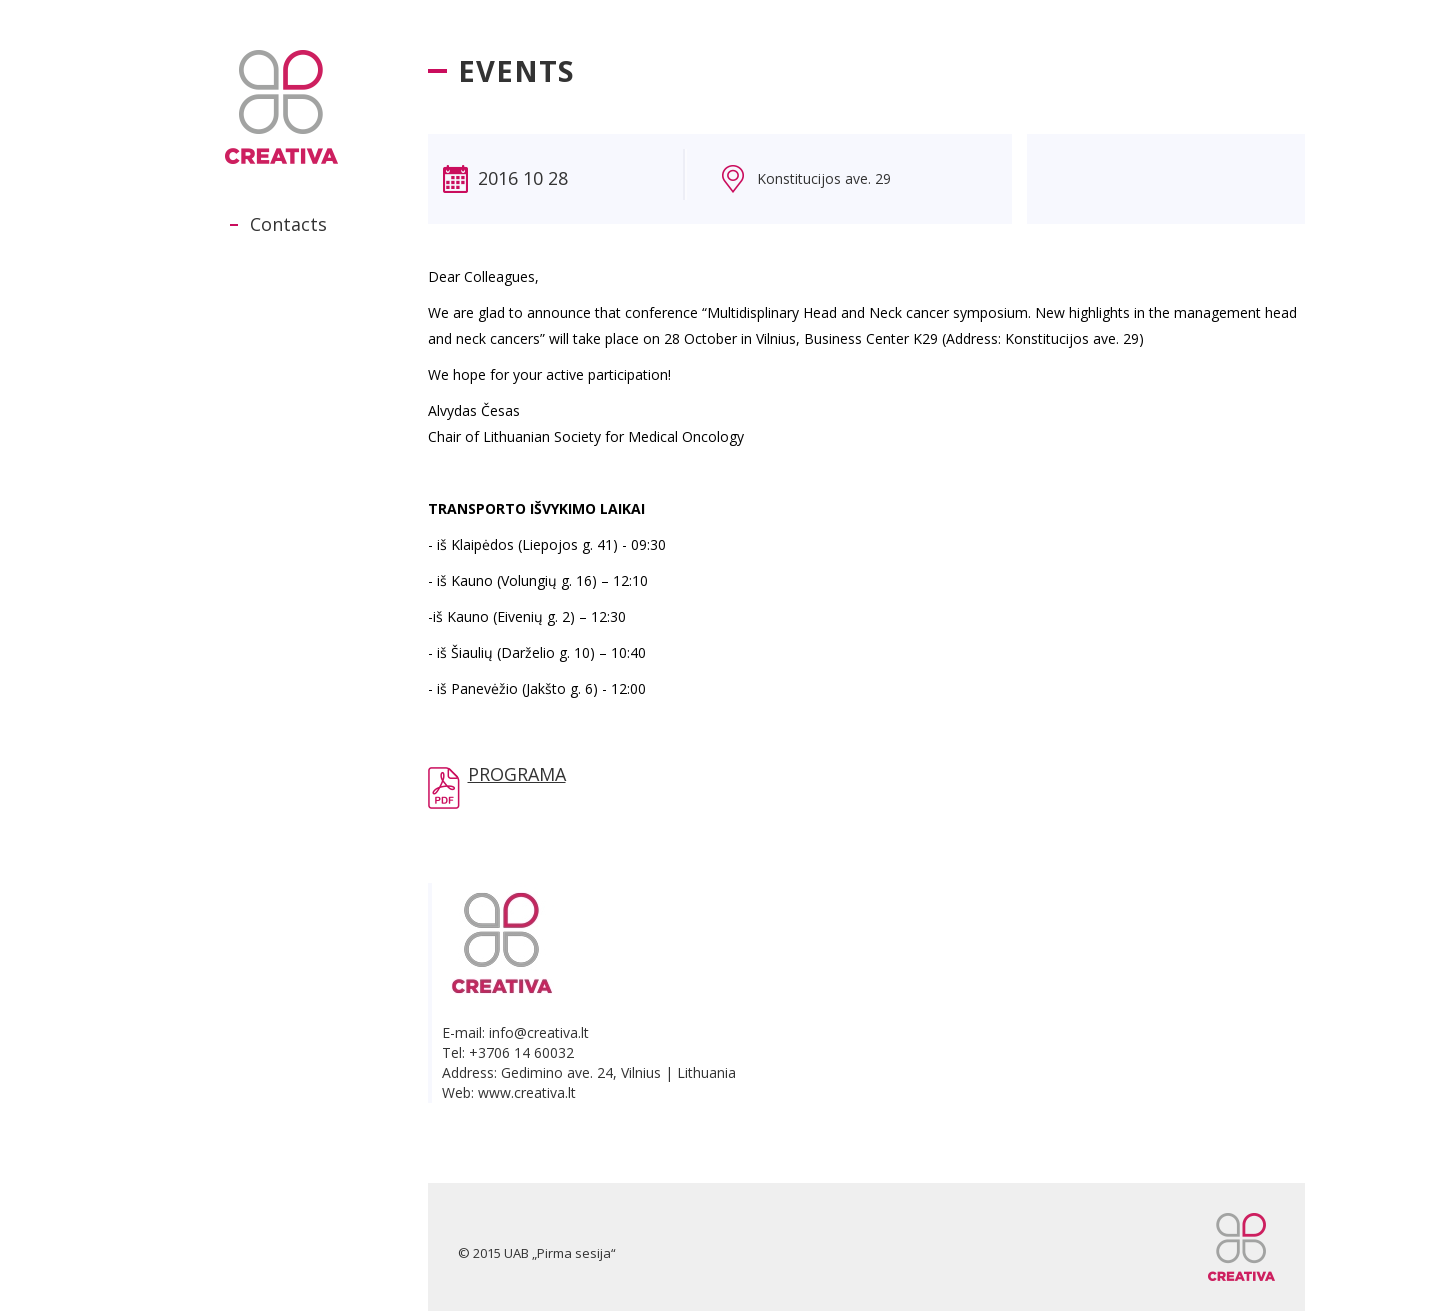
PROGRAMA (517, 774)
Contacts (288, 224)
